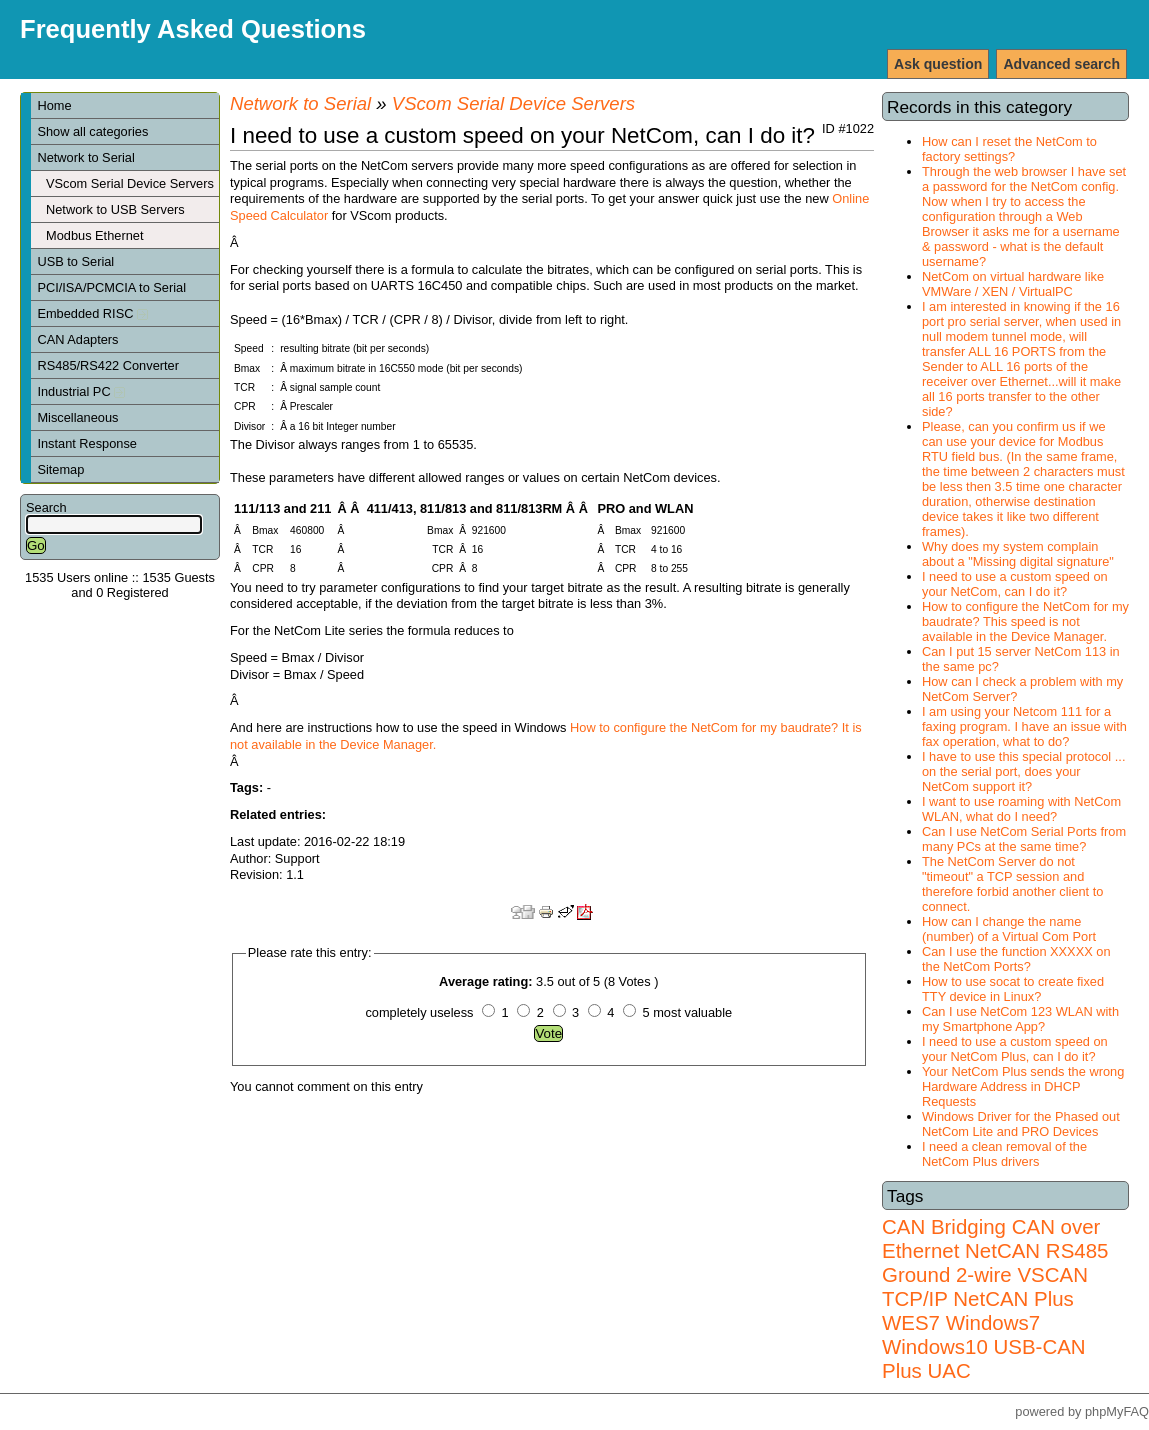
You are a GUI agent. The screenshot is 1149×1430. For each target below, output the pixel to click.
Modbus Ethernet (94, 235)
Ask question (938, 64)
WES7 (911, 1322)
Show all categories (92, 131)
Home (54, 105)
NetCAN (1002, 1250)
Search (46, 507)
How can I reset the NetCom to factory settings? (1009, 149)
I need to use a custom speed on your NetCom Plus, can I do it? (1015, 1049)
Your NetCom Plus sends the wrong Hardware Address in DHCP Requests (1023, 1086)
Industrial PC (81, 391)
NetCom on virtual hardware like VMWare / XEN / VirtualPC (1013, 284)
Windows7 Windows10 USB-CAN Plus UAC (984, 1346)
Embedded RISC (92, 313)
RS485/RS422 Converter (108, 365)
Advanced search (1061, 64)
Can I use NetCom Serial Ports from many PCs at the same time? (1024, 839)
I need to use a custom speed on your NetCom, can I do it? (1015, 584)
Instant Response (87, 443)
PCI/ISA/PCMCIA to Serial (111, 287)
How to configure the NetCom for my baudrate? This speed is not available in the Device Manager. (1025, 621)
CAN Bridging (944, 1226)
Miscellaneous (77, 417)
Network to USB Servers (115, 209)
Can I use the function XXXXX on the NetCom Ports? (1016, 959)
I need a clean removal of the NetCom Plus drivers (1004, 1154)
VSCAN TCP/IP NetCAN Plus (985, 1286)
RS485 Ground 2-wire (995, 1262)
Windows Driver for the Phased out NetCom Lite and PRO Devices (1021, 1124)
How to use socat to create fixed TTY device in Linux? (1013, 989)
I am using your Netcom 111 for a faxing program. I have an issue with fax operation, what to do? (1024, 726)
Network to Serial (85, 157)
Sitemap (60, 469)
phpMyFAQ (1117, 1411)
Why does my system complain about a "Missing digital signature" (1018, 554)
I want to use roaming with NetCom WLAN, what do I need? (1021, 809)
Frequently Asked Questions (193, 29)
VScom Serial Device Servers (130, 183)
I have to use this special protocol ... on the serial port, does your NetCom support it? (1023, 771)
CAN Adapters (77, 339)
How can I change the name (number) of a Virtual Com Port (1009, 929)
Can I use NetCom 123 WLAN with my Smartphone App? (1020, 1019)
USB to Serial (75, 261)
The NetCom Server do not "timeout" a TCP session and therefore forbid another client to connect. (1012, 884)
